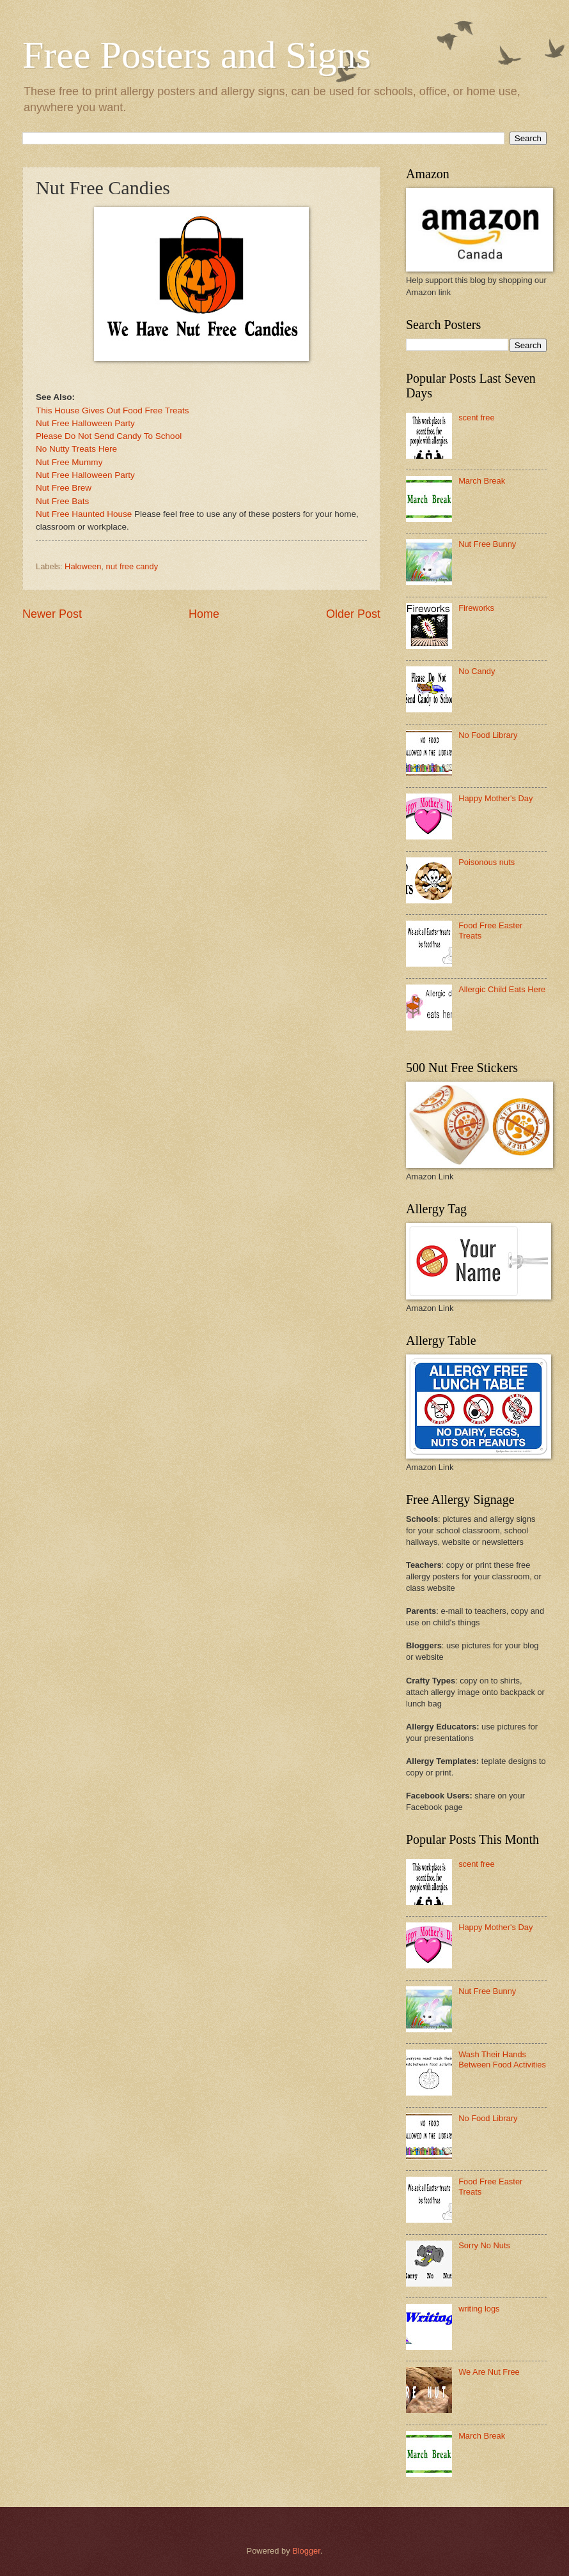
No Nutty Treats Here (76, 449)
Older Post (353, 614)
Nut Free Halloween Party (85, 423)
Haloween (83, 566)
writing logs (478, 2308)
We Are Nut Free (489, 2372)
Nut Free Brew (63, 488)
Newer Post (52, 614)
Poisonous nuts (486, 862)
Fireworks (476, 608)
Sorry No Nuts (484, 2245)
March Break (481, 481)
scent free (476, 417)
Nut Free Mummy (69, 462)
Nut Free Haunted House (84, 514)
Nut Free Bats (62, 501)
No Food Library (487, 735)
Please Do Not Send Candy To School (109, 436)
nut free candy (132, 566)
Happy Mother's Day (495, 798)
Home (204, 614)
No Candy (476, 671)
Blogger (306, 2551)
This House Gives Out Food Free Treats (112, 410)
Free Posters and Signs (196, 55)
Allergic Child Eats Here (501, 989)
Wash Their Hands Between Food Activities (502, 2059)
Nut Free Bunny (487, 544)
